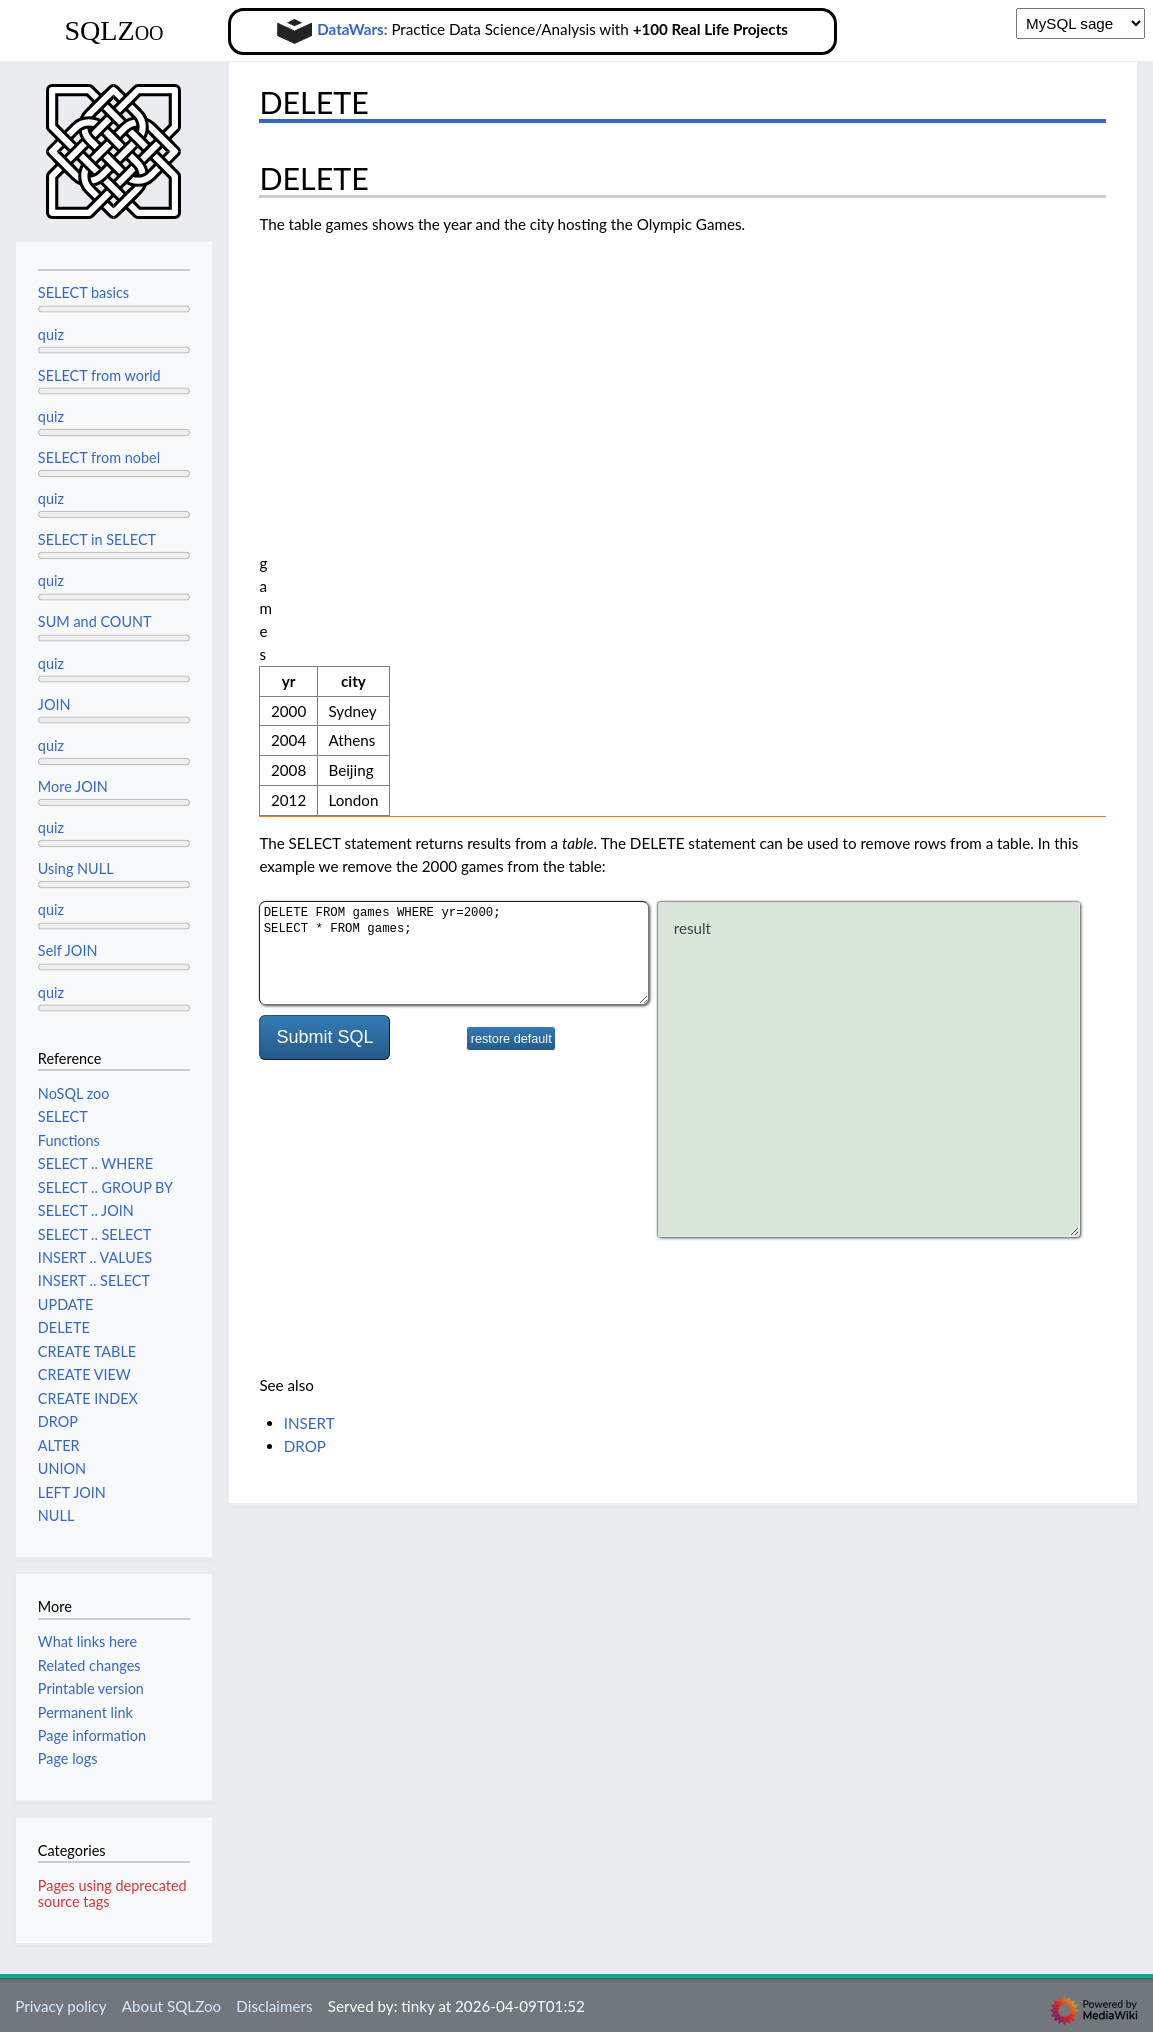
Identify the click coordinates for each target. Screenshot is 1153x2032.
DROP (305, 1054)
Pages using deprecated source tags (112, 1893)
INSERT (309, 1031)
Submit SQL (324, 645)
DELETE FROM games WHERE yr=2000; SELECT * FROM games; (454, 561)
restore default (511, 647)
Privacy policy (60, 2006)
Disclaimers (274, 2006)
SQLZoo (113, 30)
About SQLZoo (171, 2006)
